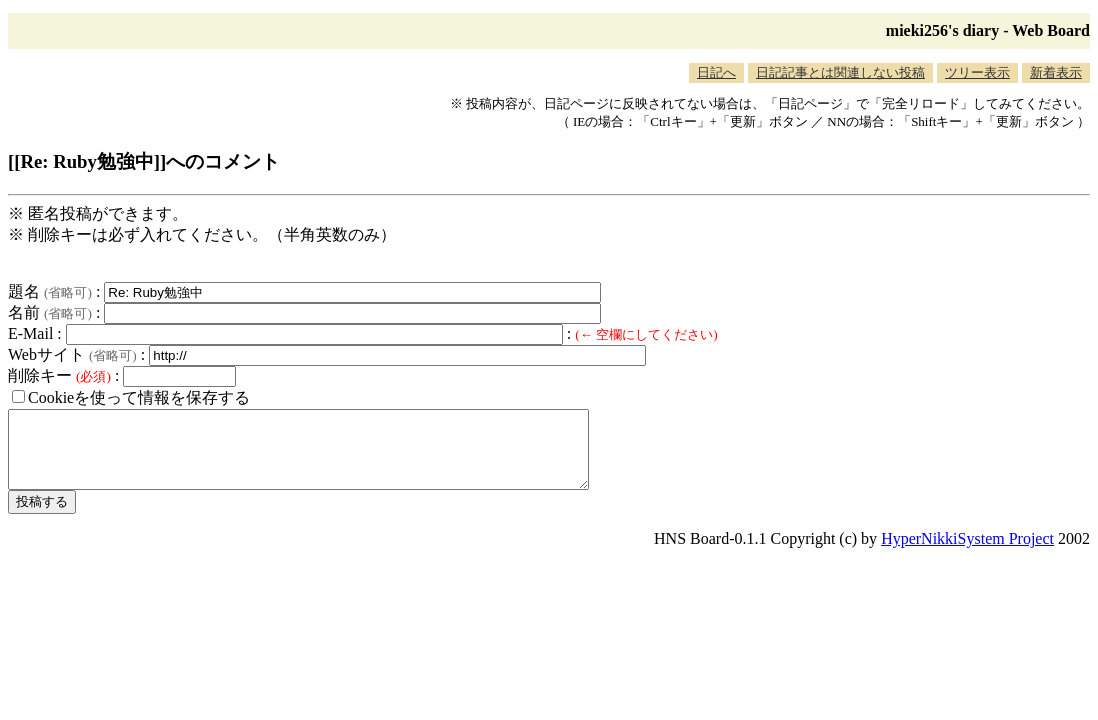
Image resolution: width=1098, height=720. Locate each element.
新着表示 (1056, 72)
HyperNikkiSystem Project (967, 553)
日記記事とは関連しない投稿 (840, 72)
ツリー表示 (977, 72)
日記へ (716, 72)
